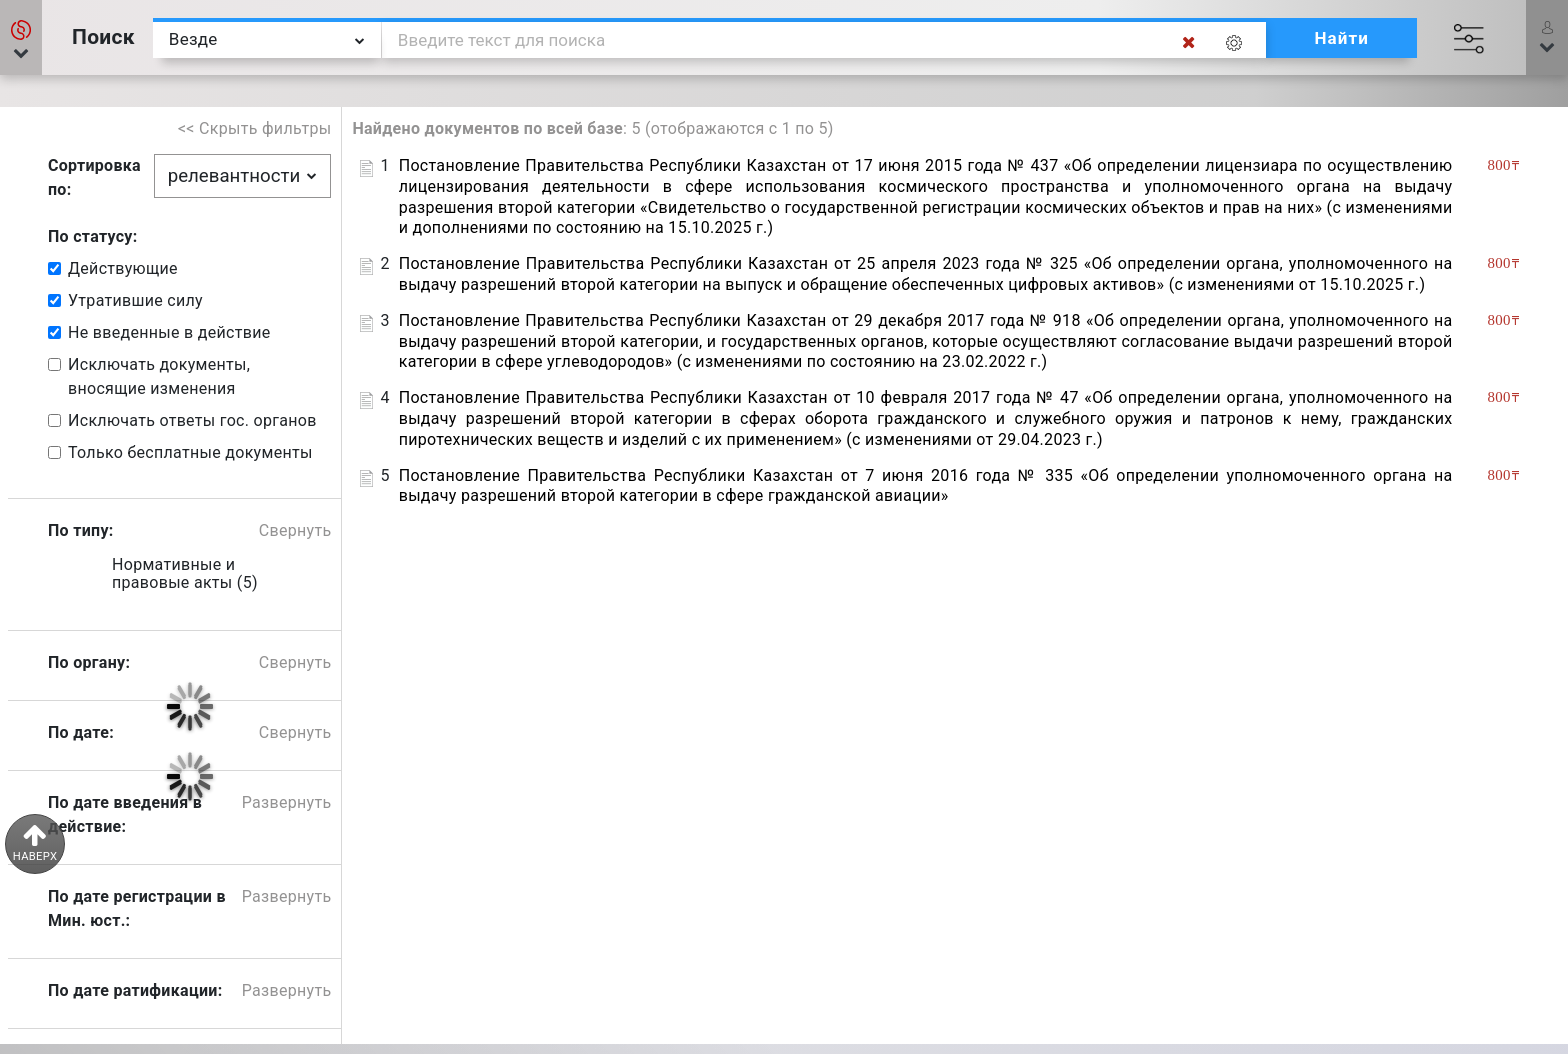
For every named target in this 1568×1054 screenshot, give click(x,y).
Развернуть (287, 802)
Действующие (123, 268)
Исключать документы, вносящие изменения (159, 376)
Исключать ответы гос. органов (192, 420)
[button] (21, 37)
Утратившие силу (135, 300)
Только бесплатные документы (190, 452)
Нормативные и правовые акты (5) (185, 574)
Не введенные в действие (169, 332)
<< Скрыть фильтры (255, 128)
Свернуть (295, 530)
